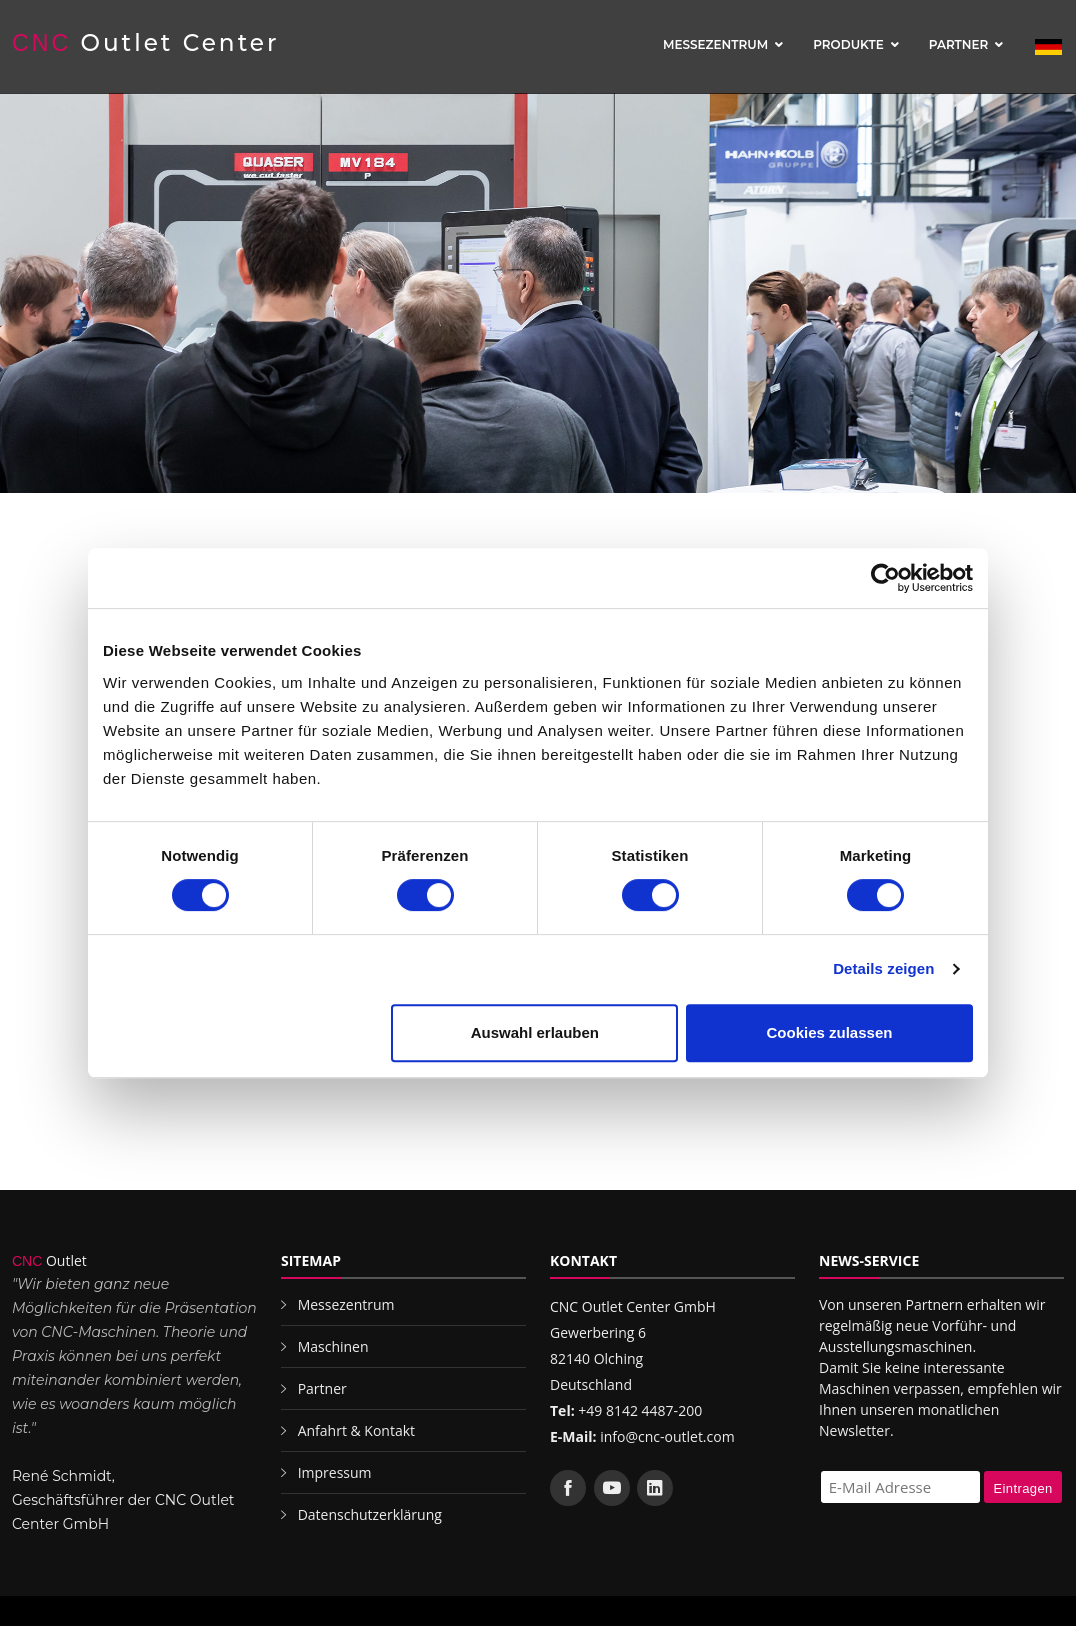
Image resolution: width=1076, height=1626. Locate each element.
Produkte (848, 44)
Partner (959, 44)
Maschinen (333, 1346)
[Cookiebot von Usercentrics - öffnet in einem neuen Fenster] (885, 578)
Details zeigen (883, 968)
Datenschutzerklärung (370, 1514)
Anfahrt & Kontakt (356, 1430)
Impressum (335, 1472)
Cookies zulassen (830, 1032)
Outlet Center (146, 43)
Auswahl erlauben (535, 1032)
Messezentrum (715, 44)
